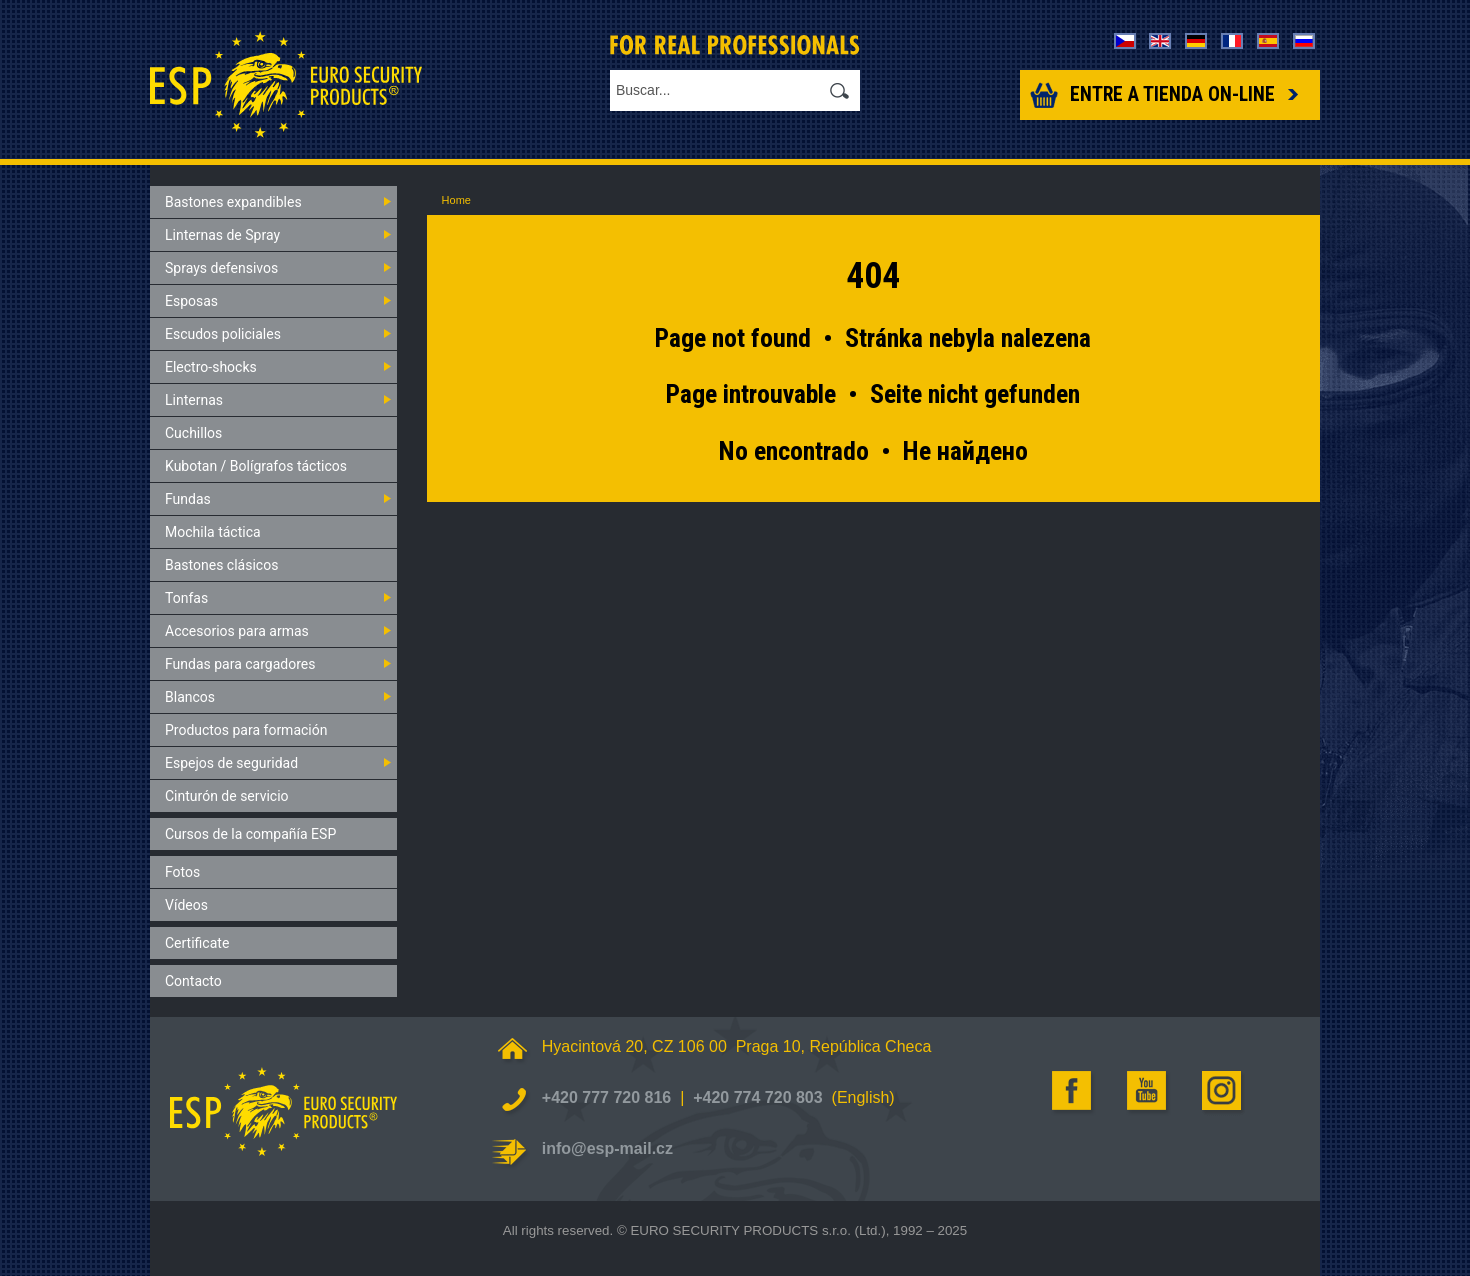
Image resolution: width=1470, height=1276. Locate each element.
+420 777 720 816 (606, 1097)
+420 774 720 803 (757, 1097)
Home (456, 200)
